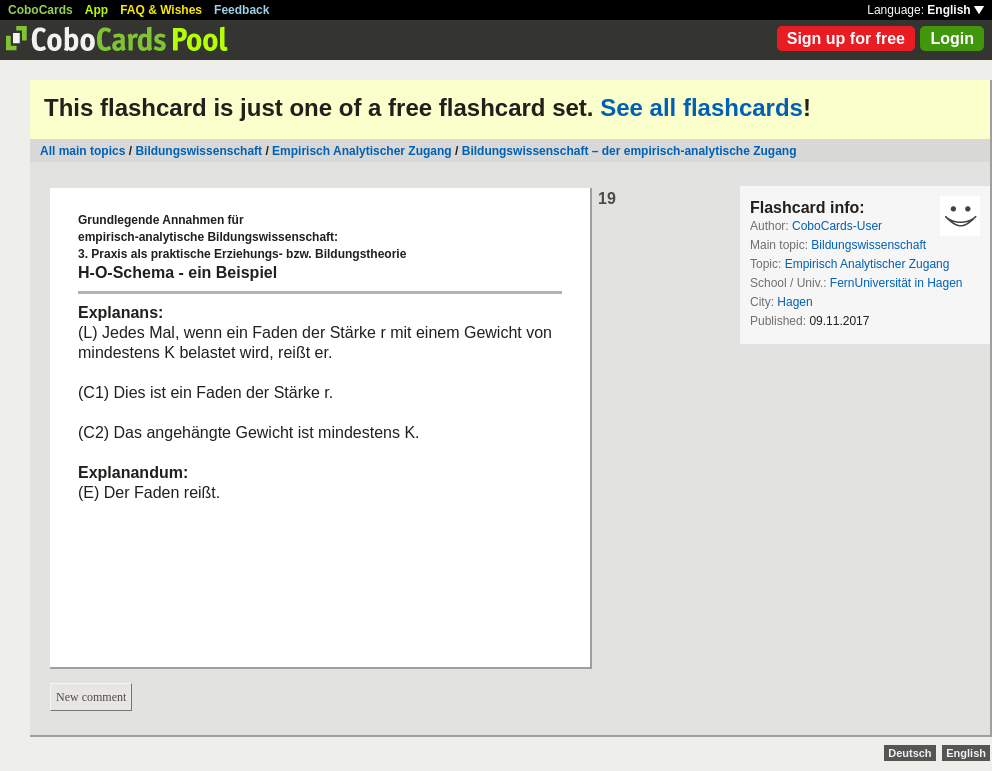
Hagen (794, 302)
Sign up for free (846, 38)
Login (952, 38)
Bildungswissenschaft (198, 151)
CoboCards (40, 10)
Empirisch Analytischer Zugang (362, 151)
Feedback (241, 10)
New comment (91, 697)
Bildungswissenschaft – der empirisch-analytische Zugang (629, 151)
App (96, 10)
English (955, 10)
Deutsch (909, 753)
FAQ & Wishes (161, 10)
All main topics (82, 151)
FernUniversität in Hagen (896, 283)
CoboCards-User (837, 226)
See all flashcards (701, 107)
